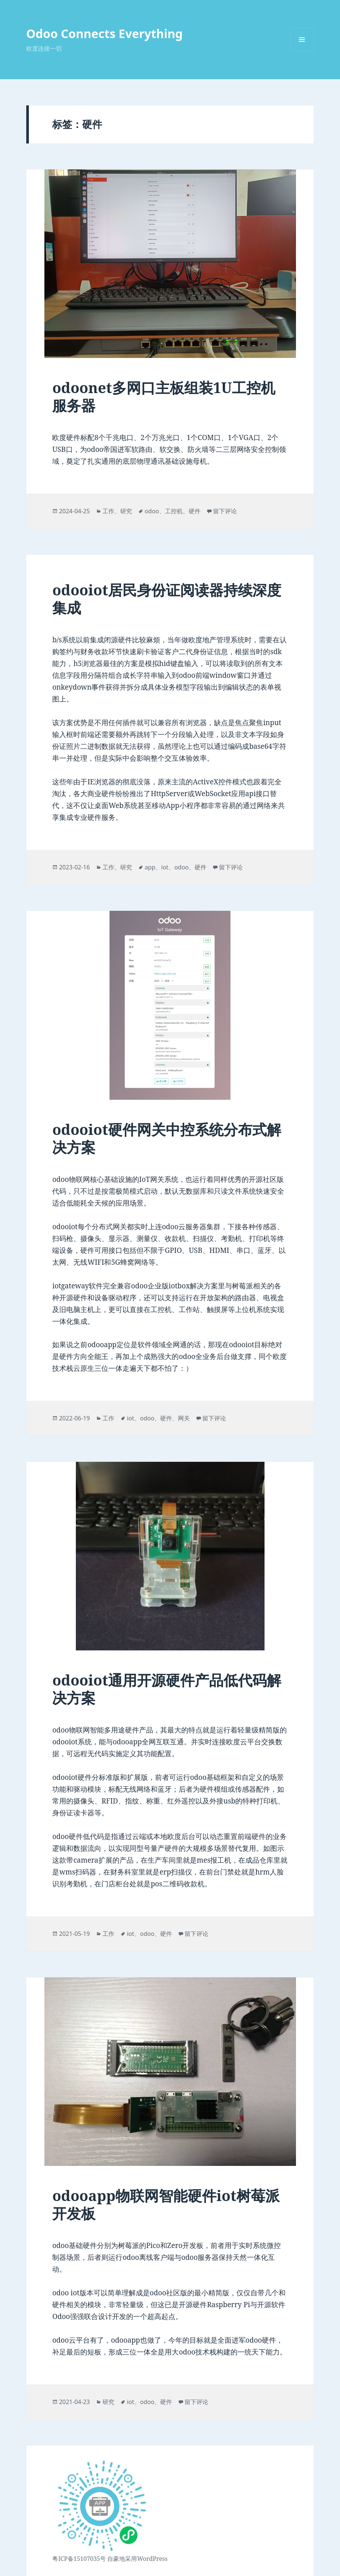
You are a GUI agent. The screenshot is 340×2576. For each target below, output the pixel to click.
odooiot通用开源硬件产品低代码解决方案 (166, 1688)
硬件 (195, 511)
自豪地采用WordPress (137, 2559)
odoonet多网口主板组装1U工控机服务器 (163, 396)
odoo (152, 511)
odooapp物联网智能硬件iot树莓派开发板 (165, 2204)
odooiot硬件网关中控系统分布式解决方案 (166, 1138)
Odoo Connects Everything (104, 33)
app (150, 867)
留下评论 (225, 511)
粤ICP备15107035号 (79, 2559)
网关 (184, 1418)
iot (165, 867)
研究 (126, 511)
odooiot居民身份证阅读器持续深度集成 (166, 598)
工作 (108, 511)
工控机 (174, 511)
